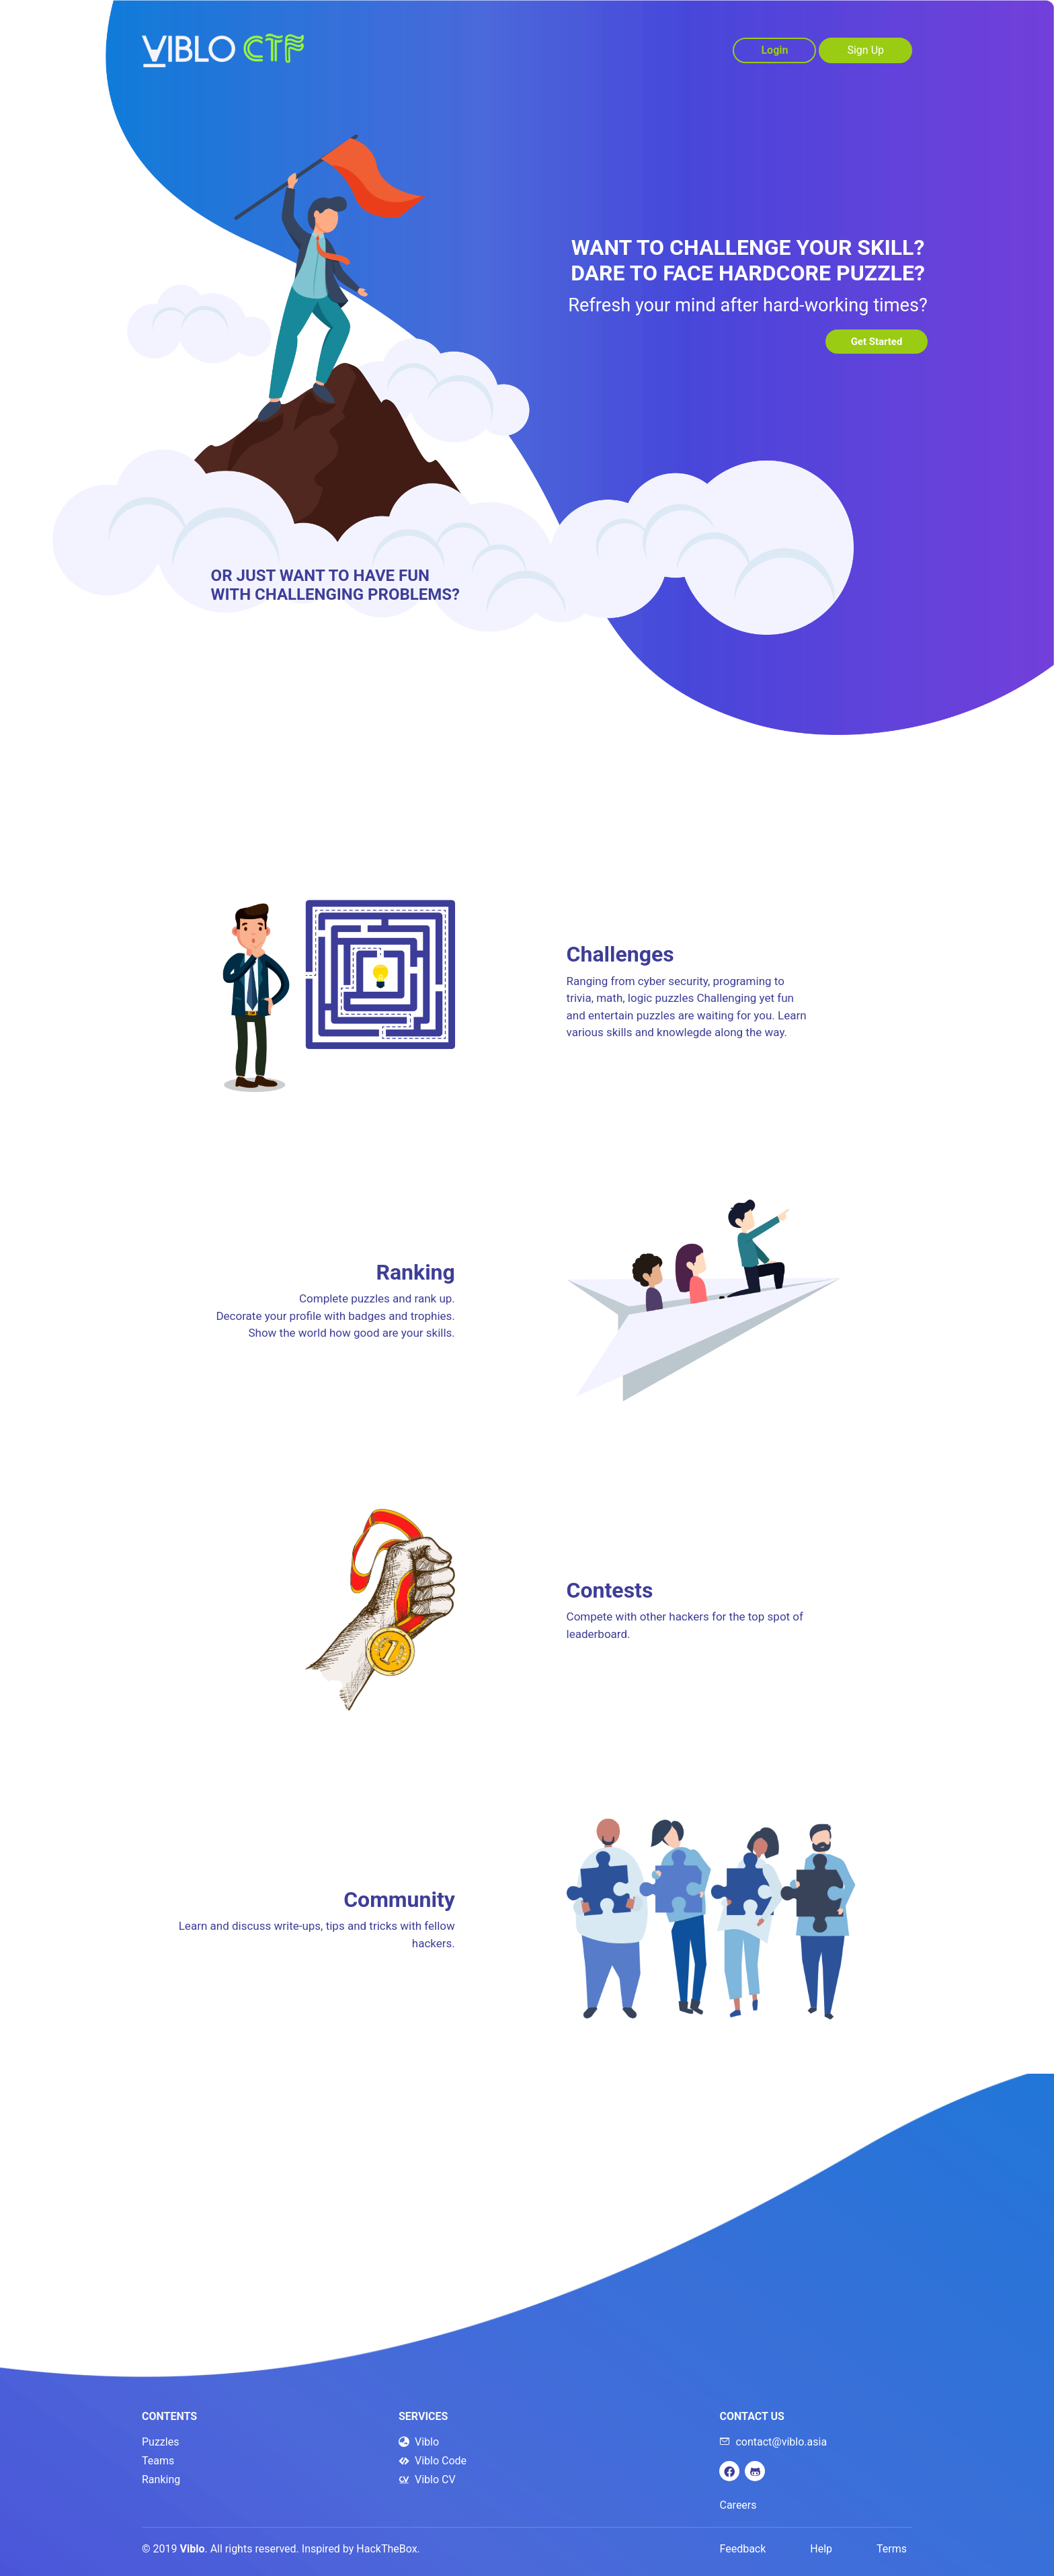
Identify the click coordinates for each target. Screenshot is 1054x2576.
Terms (892, 2548)
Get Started (871, 342)
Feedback (743, 2548)
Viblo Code (433, 2460)
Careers (737, 2505)
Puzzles (160, 2441)
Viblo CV (427, 2479)
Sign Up (865, 50)
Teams (158, 2460)
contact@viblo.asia (773, 2441)
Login (774, 50)
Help (821, 2548)
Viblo (419, 2441)
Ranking (161, 2479)
